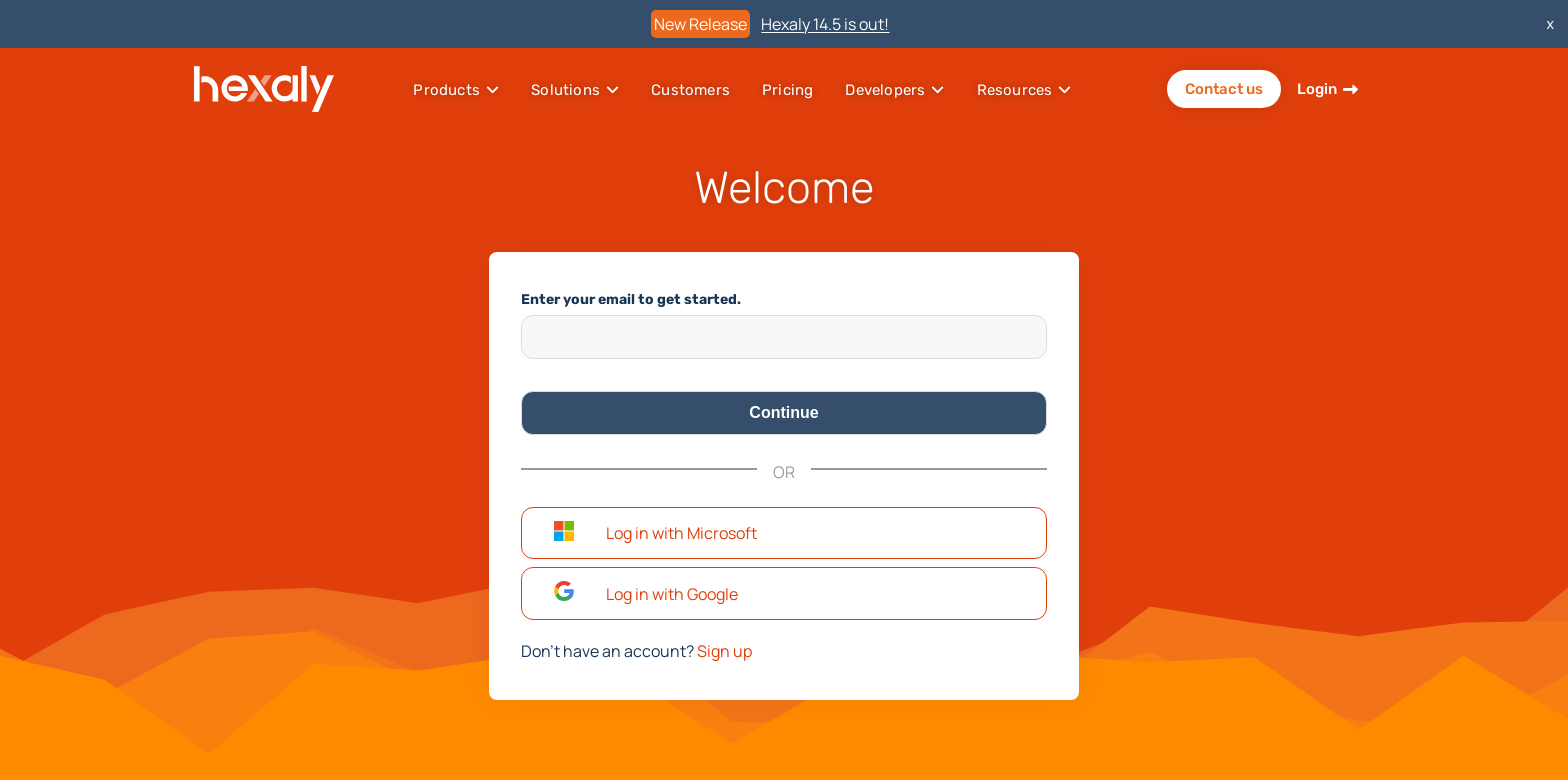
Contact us (1224, 89)
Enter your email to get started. (631, 299)
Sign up (724, 651)
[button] (784, 533)
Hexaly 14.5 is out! (825, 24)
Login (1317, 89)
